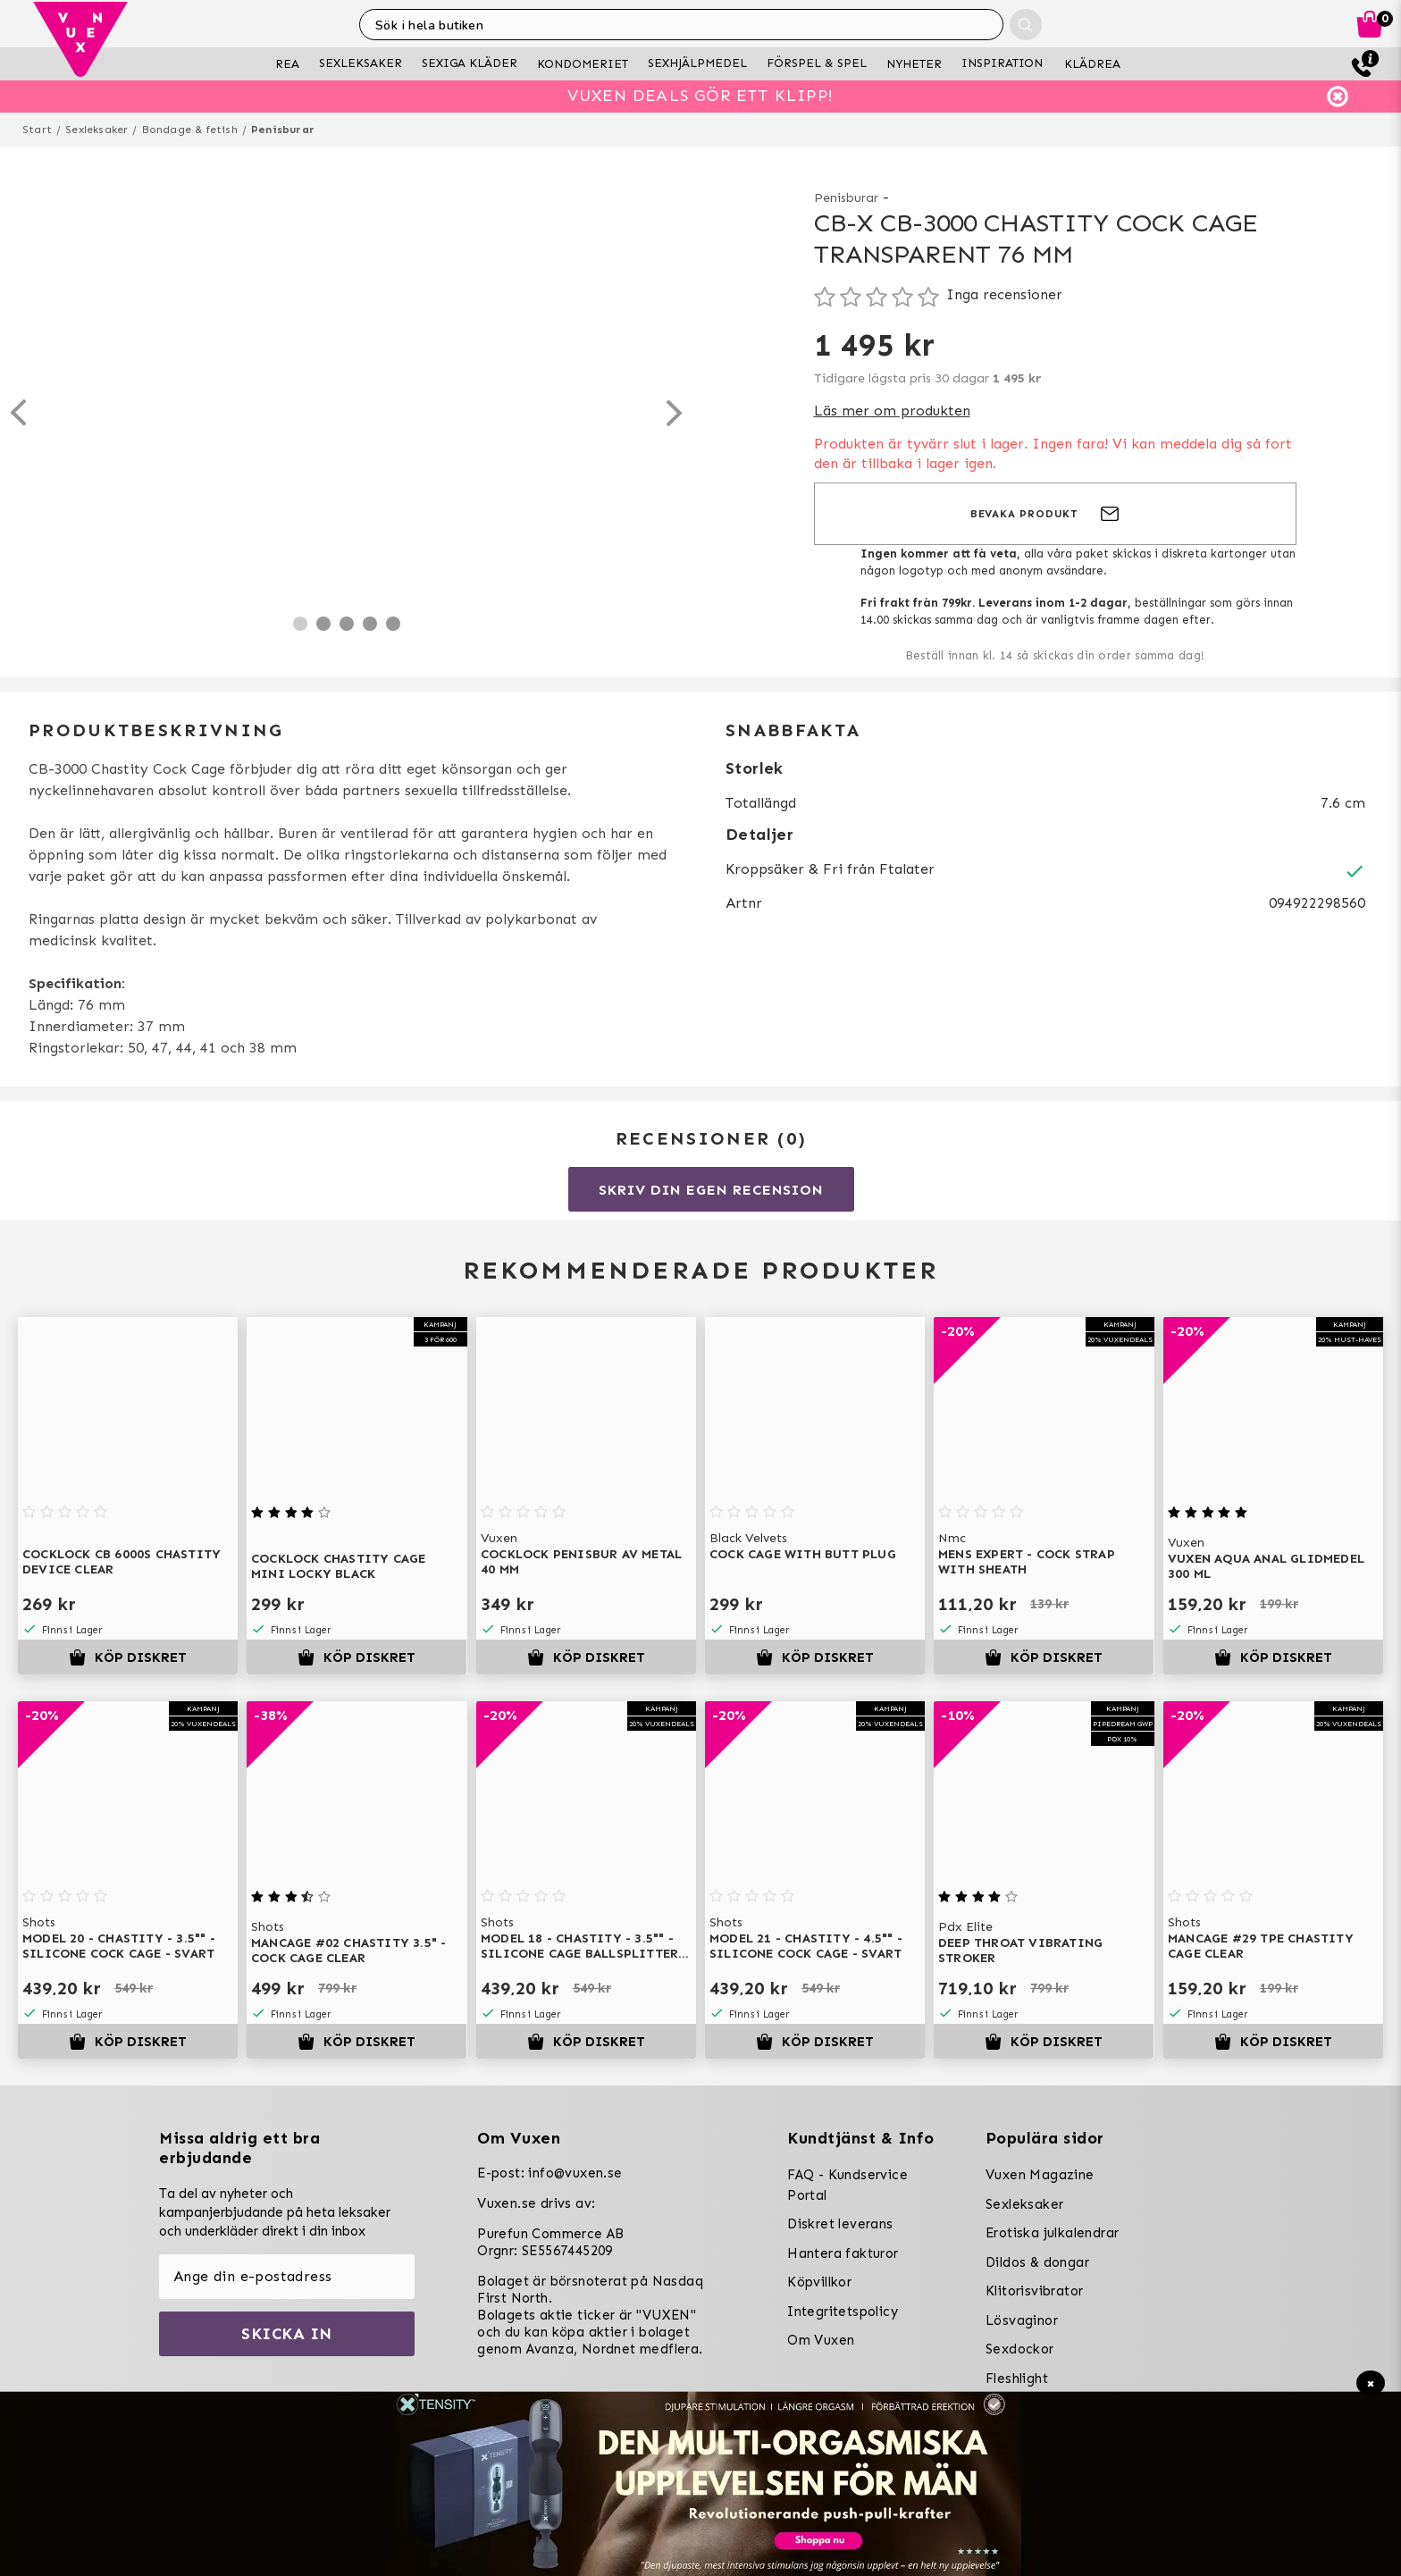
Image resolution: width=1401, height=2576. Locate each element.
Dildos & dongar (1037, 2262)
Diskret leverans (840, 2224)
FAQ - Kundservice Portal (847, 2185)
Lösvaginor (1022, 2320)
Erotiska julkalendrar (1052, 2233)
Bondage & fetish (190, 129)
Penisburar (283, 129)
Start (37, 129)
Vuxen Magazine (1040, 2175)
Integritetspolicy (842, 2311)
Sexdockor (1020, 2349)
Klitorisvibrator (1034, 2291)
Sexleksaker (96, 129)
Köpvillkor (819, 2282)
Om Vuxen (820, 2340)
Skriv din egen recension (711, 1189)
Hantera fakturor (842, 2253)
